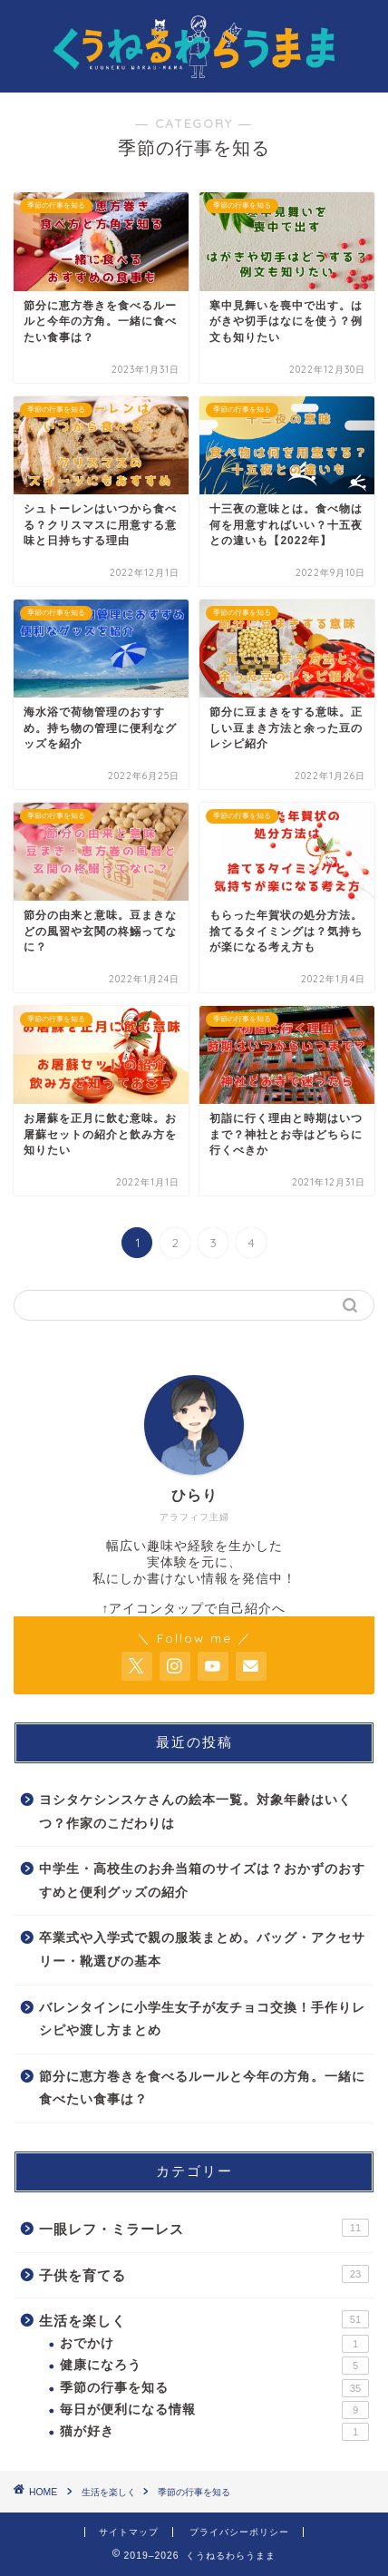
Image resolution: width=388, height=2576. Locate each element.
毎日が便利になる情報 (214, 2410)
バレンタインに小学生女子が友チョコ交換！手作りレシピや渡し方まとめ (202, 2019)
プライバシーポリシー (239, 2532)
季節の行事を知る (214, 2388)
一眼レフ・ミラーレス (204, 2228)
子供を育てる (204, 2274)
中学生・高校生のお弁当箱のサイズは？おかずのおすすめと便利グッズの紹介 (202, 1880)
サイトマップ (129, 2532)
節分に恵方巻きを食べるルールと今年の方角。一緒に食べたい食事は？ (202, 2088)
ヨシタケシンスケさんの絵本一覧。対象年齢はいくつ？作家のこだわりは (195, 1811)
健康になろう (214, 2365)
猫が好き (214, 2432)
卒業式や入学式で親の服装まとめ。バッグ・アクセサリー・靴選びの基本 (202, 1949)
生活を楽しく (204, 2319)
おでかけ (214, 2344)
